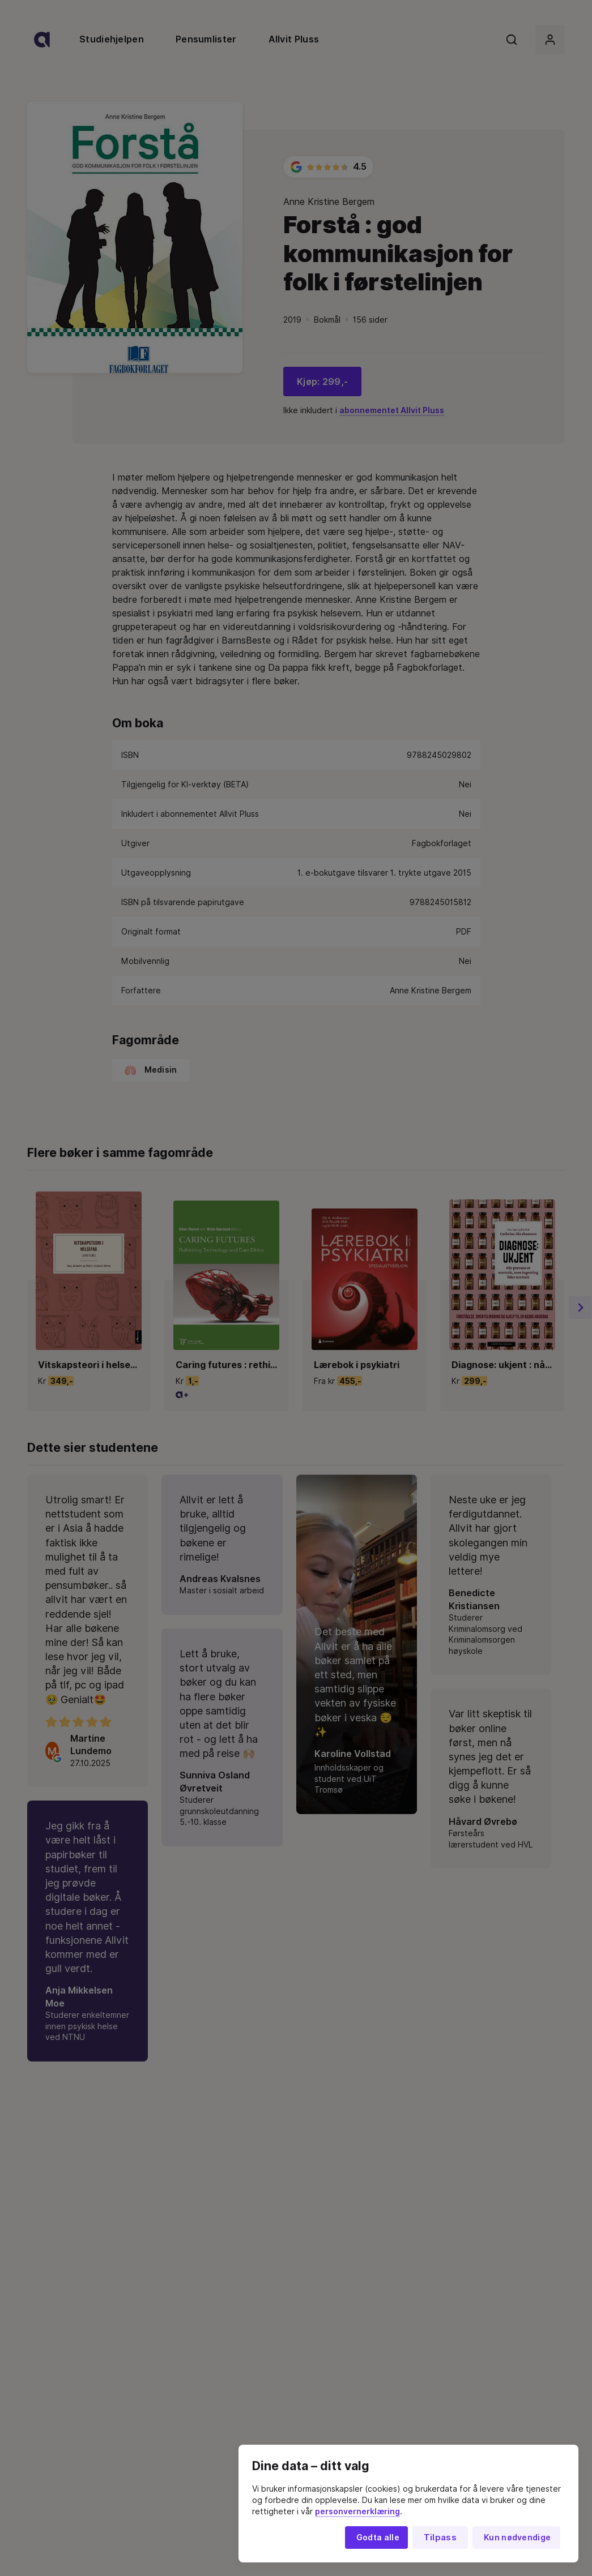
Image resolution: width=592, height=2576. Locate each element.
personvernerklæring (357, 2511)
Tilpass (440, 2537)
